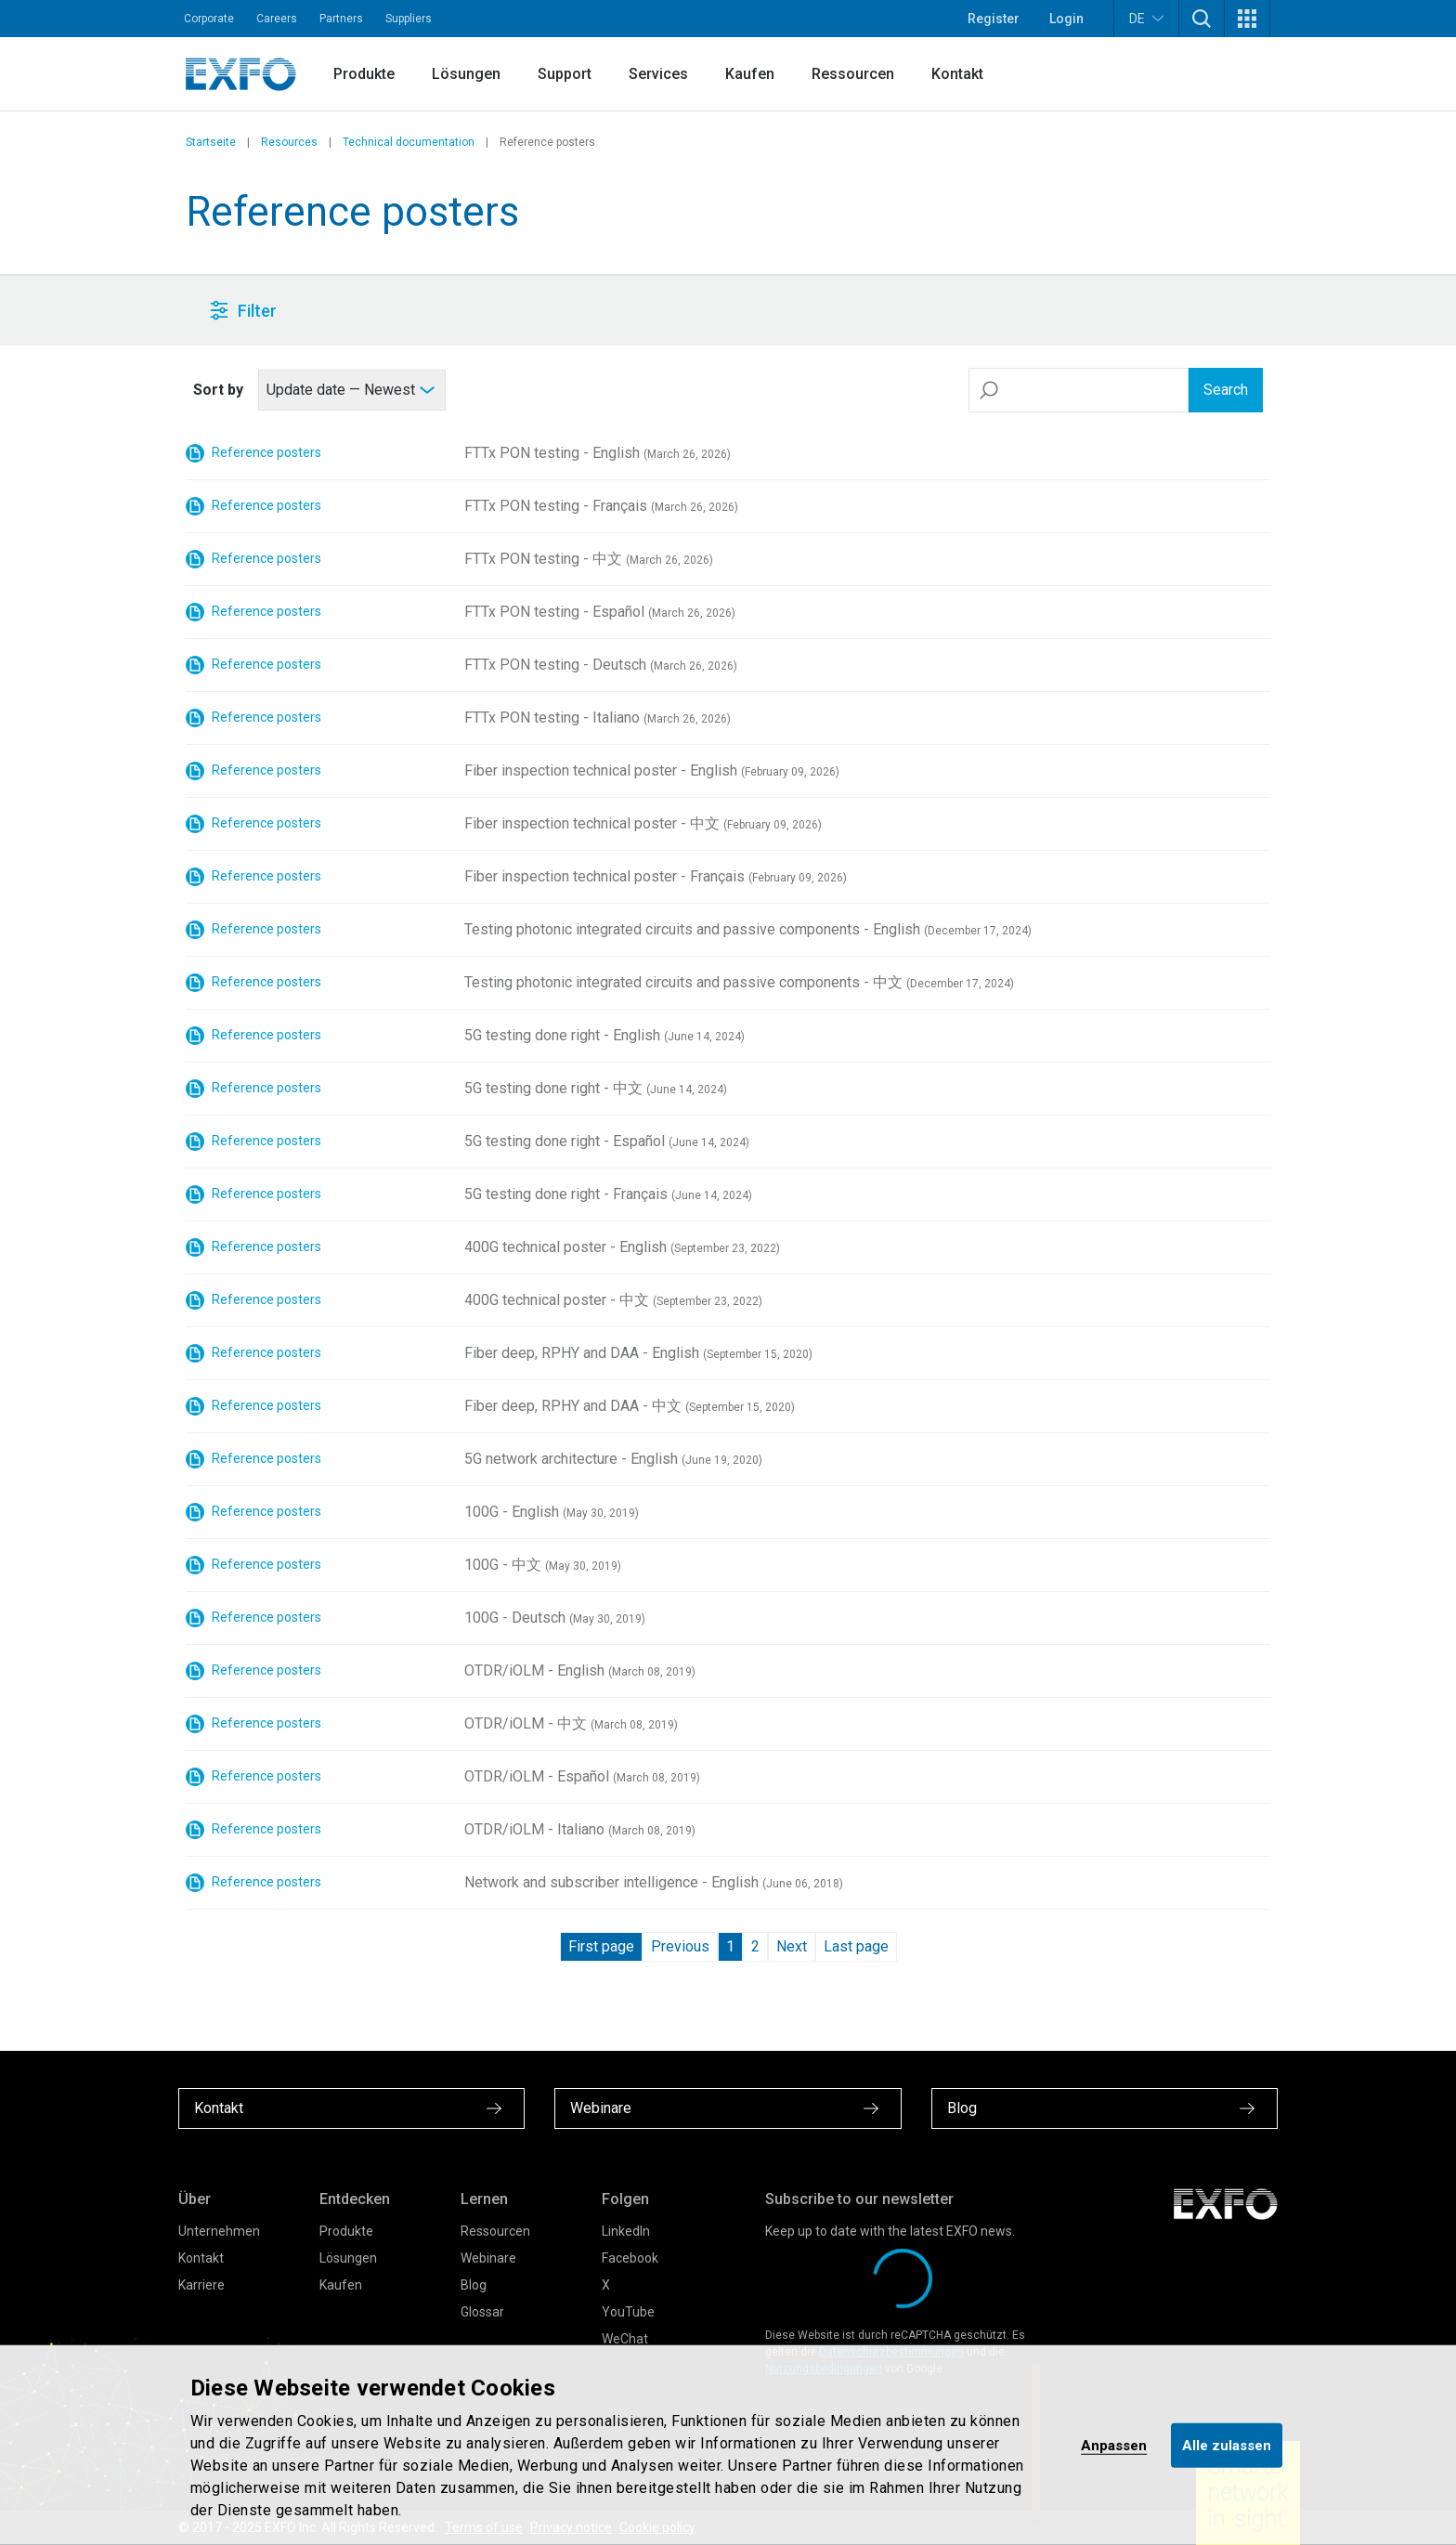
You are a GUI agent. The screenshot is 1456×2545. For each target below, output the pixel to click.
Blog (474, 2284)
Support (565, 74)
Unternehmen (219, 2231)
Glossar (482, 2311)
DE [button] (1146, 18)
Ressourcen (853, 74)
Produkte (364, 74)
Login (1066, 18)
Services (658, 74)
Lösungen (466, 74)
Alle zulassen (1226, 2444)
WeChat (625, 2338)
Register (994, 18)
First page (601, 1946)
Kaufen (749, 74)
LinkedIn (626, 2231)
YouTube (628, 2311)
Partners (341, 18)
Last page (856, 1946)
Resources (289, 142)
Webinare (488, 2258)
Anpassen (1114, 2444)
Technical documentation (408, 142)
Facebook (630, 2258)
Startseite (211, 142)
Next (791, 1946)
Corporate (209, 18)
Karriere (201, 2284)
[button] (1201, 18)
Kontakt (957, 74)
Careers (276, 18)
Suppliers (408, 18)
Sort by (218, 389)
